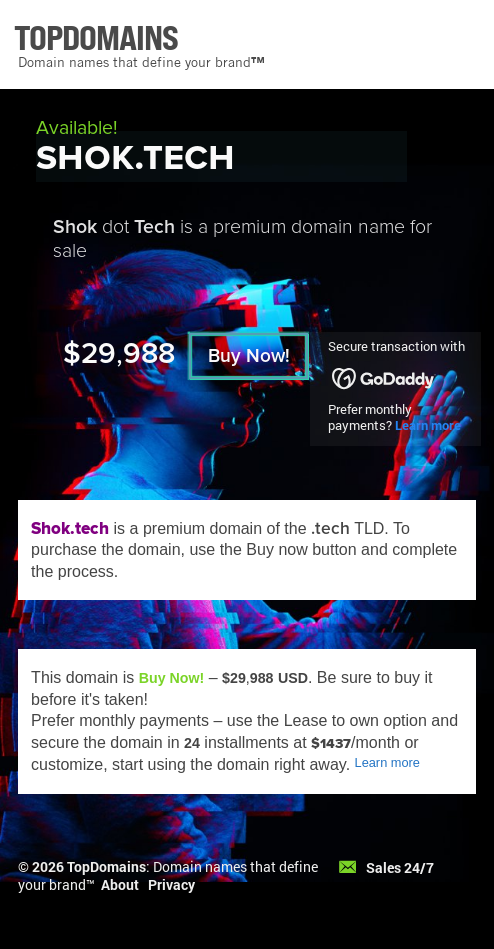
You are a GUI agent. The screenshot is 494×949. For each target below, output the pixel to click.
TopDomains (106, 866)
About (120, 884)
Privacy (171, 884)
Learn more (428, 425)
